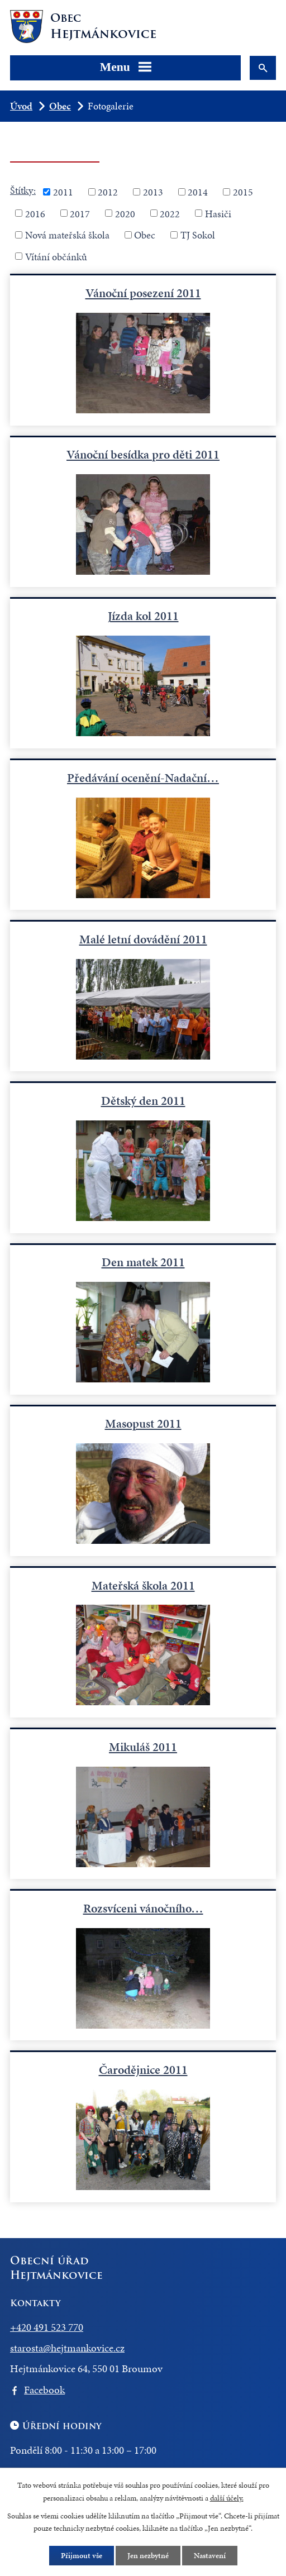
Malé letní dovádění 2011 (143, 939)
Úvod (21, 106)
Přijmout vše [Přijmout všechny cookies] (81, 2555)
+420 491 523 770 (46, 2327)
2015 (243, 192)
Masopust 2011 (143, 1423)
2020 (125, 213)
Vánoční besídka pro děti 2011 (143, 454)
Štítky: (23, 190)
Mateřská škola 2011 (143, 1585)
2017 (80, 213)
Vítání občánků (56, 256)
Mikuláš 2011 (143, 1747)
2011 (63, 192)
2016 (35, 213)
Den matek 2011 (143, 1262)
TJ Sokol (197, 235)
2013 (153, 192)
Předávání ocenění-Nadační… (143, 778)
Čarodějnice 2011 (143, 2070)
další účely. (227, 2498)
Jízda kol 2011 (143, 616)
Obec (60, 106)
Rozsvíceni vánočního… (143, 1908)
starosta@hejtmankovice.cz (67, 2347)
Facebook (44, 2389)
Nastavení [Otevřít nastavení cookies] (210, 2555)
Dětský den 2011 (143, 1101)
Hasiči (218, 213)
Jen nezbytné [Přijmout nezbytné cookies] (148, 2555)
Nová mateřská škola (67, 235)
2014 (198, 192)
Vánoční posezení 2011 (143, 293)
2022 (170, 213)
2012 (108, 192)
